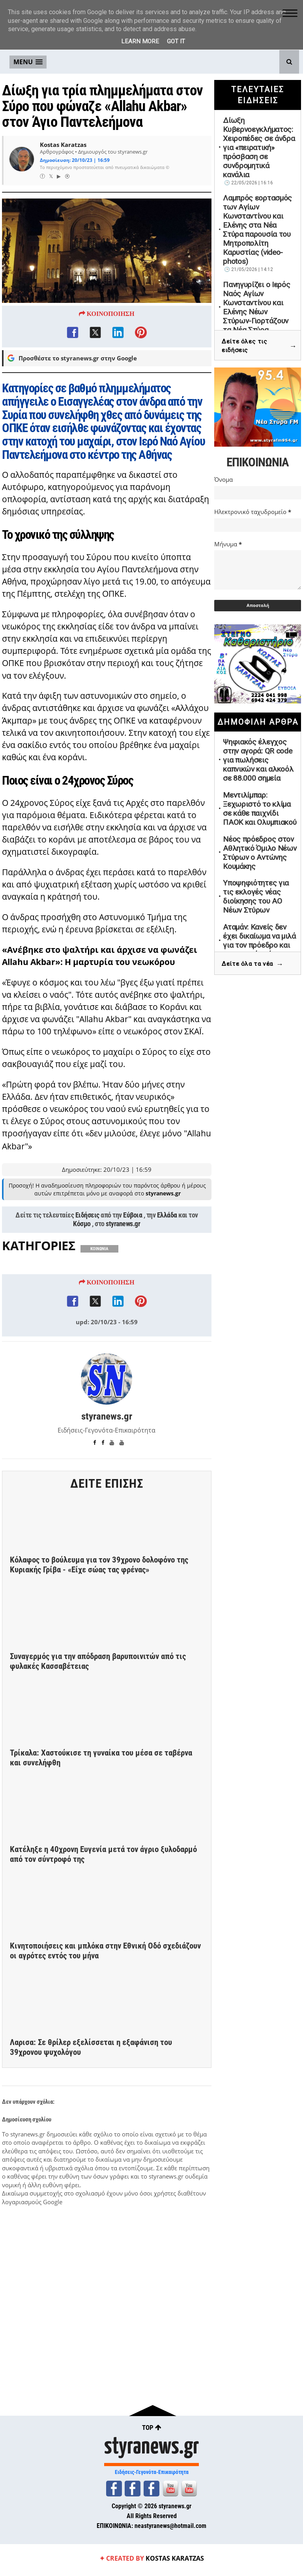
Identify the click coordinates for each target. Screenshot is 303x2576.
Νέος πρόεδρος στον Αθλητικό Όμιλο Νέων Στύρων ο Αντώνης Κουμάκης (259, 853)
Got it (176, 41)
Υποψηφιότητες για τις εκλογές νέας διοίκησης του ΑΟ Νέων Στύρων (256, 896)
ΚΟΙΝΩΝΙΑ (99, 1250)
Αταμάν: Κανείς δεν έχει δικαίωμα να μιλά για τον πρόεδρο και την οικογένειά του (259, 940)
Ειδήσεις (87, 1217)
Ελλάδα (167, 1217)
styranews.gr (123, 1225)
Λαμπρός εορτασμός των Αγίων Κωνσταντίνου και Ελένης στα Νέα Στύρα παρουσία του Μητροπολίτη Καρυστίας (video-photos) (257, 229)
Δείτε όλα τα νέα (252, 964)
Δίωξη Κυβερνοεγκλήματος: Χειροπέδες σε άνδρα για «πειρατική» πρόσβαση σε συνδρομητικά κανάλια (259, 147)
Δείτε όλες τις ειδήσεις (259, 346)
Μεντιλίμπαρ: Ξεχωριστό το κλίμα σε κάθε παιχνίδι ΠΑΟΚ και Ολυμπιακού (259, 809)
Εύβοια (132, 1217)
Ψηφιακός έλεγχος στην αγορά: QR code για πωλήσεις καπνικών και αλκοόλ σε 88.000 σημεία (258, 760)
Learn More (140, 41)
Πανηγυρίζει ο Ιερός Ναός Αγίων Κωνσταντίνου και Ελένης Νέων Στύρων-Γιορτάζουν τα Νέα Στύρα (256, 307)
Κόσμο (82, 1225)
